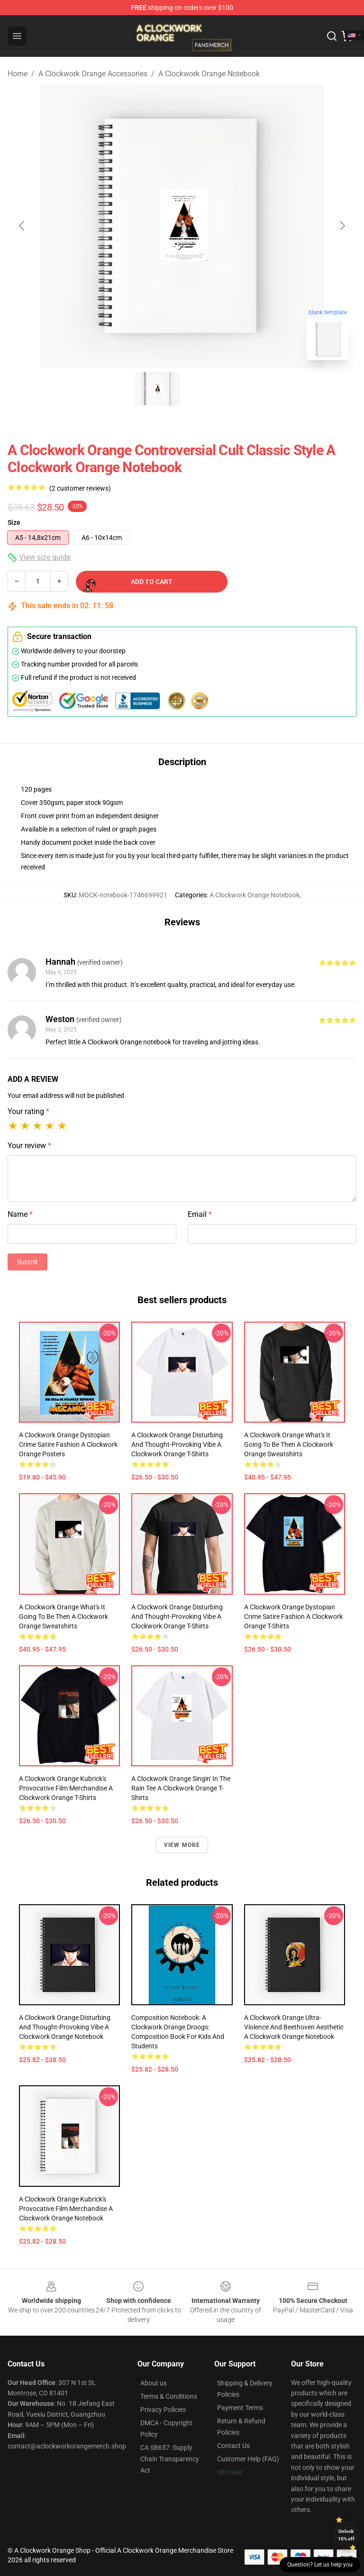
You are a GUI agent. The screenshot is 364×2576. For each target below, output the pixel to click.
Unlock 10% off (346, 2535)
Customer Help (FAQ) (248, 2459)
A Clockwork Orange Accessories (92, 73)
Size (14, 522)
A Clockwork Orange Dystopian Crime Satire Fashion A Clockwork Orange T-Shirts (293, 1616)
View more (182, 1845)
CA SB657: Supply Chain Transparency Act (169, 2459)
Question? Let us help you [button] (320, 2564)
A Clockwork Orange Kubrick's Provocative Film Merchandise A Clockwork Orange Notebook (66, 2208)
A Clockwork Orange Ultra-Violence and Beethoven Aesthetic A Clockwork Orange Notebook (294, 2027)
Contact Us (233, 2445)
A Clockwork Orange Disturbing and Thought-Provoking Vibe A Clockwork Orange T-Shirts (177, 1444)
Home (17, 73)
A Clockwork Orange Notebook (209, 73)
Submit (27, 1262)
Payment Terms (240, 2408)
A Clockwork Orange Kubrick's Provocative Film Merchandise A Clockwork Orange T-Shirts (66, 1788)
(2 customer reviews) (80, 488)
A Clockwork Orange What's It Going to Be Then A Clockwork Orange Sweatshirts (288, 1444)
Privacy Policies (163, 2409)
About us (153, 2383)
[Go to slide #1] (157, 389)
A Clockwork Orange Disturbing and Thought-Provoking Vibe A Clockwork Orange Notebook (64, 2027)
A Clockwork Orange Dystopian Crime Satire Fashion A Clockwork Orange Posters (68, 1444)
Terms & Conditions (168, 2396)
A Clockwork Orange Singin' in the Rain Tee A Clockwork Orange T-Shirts (180, 1788)
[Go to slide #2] (206, 389)
